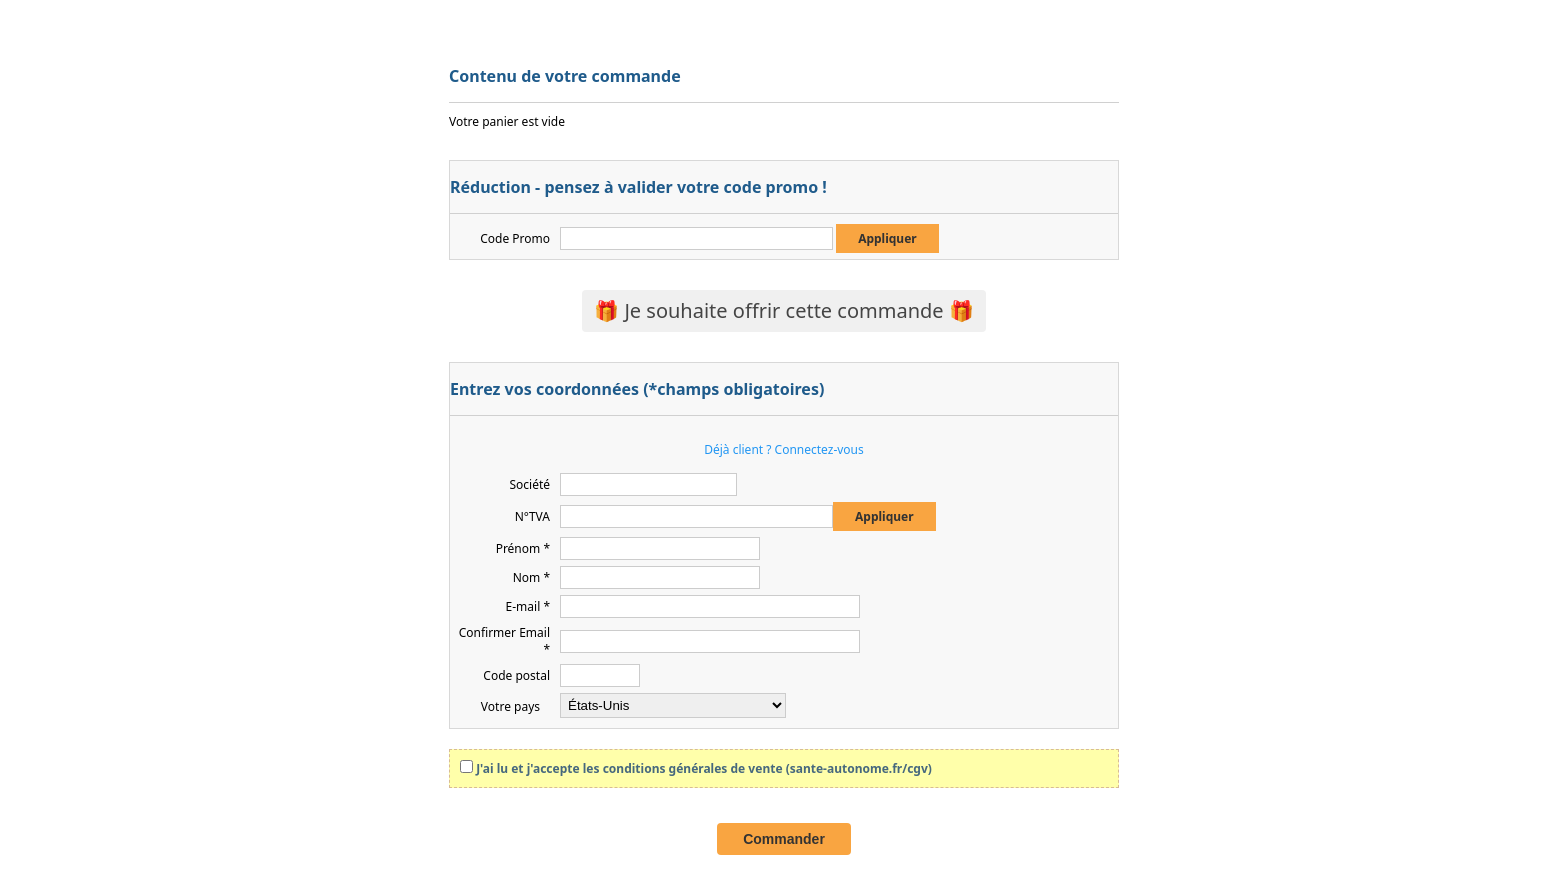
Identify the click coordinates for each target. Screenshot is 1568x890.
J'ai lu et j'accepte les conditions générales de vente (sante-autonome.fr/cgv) (704, 768)
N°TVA (532, 516)
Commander (784, 839)
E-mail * (528, 606)
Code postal (516, 675)
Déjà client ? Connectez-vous (784, 449)
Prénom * (523, 548)
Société (529, 484)
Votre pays (510, 706)
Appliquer (887, 238)
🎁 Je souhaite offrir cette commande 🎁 (784, 310)
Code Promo (515, 238)
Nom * (531, 577)
